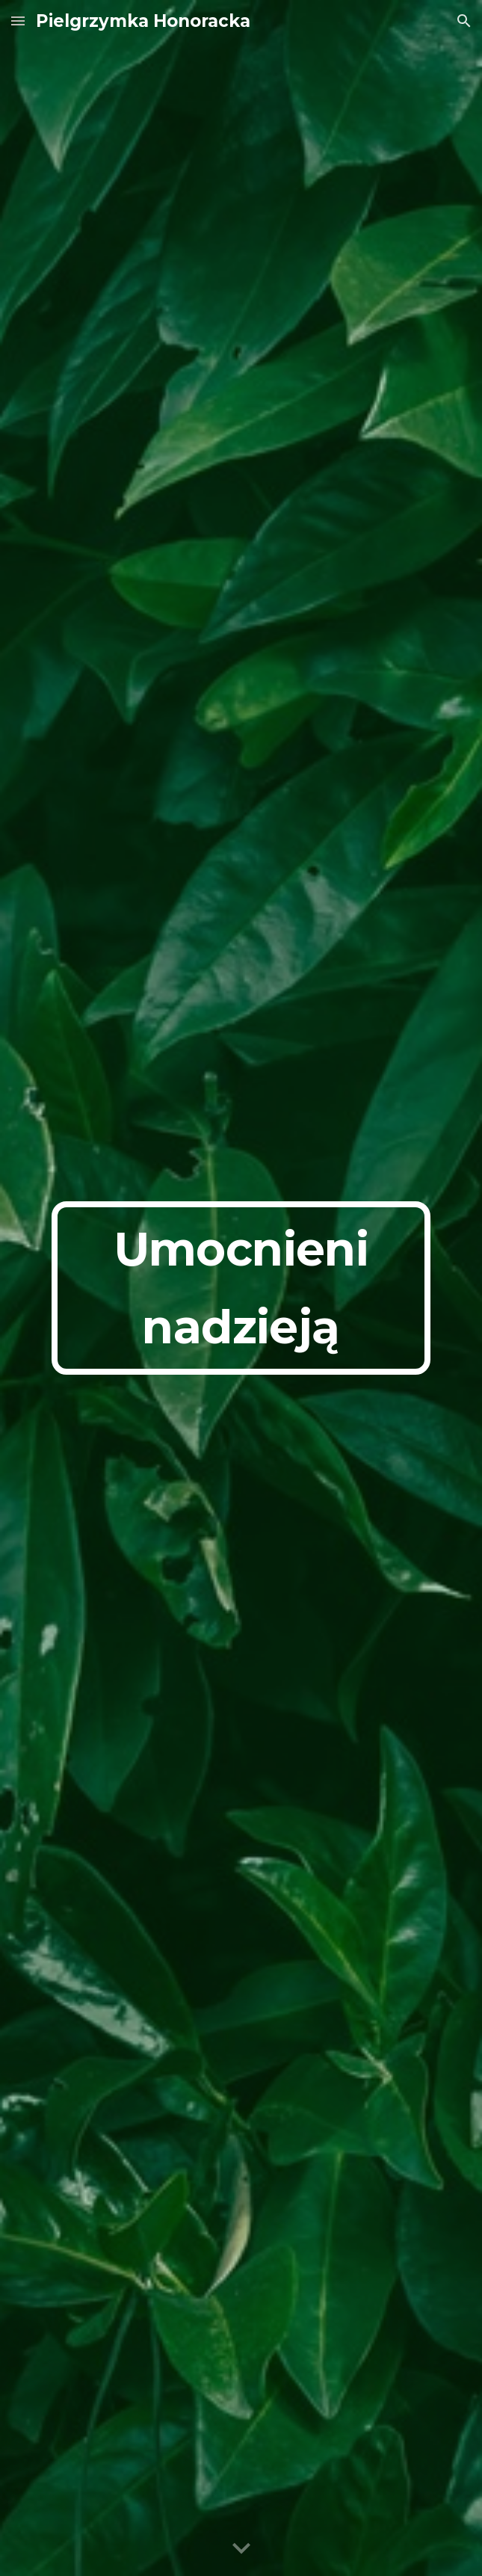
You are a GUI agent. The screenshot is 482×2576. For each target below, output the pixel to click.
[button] (18, 20)
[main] (241, 1287)
